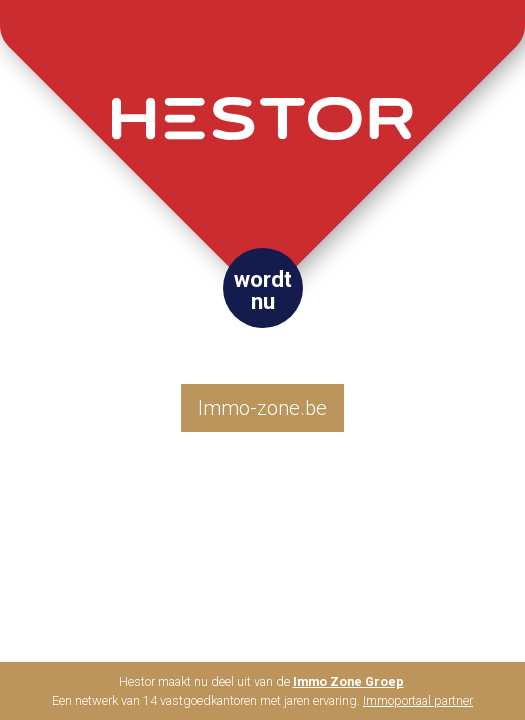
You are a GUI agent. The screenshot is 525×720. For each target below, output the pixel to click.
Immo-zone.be (262, 408)
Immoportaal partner (418, 700)
